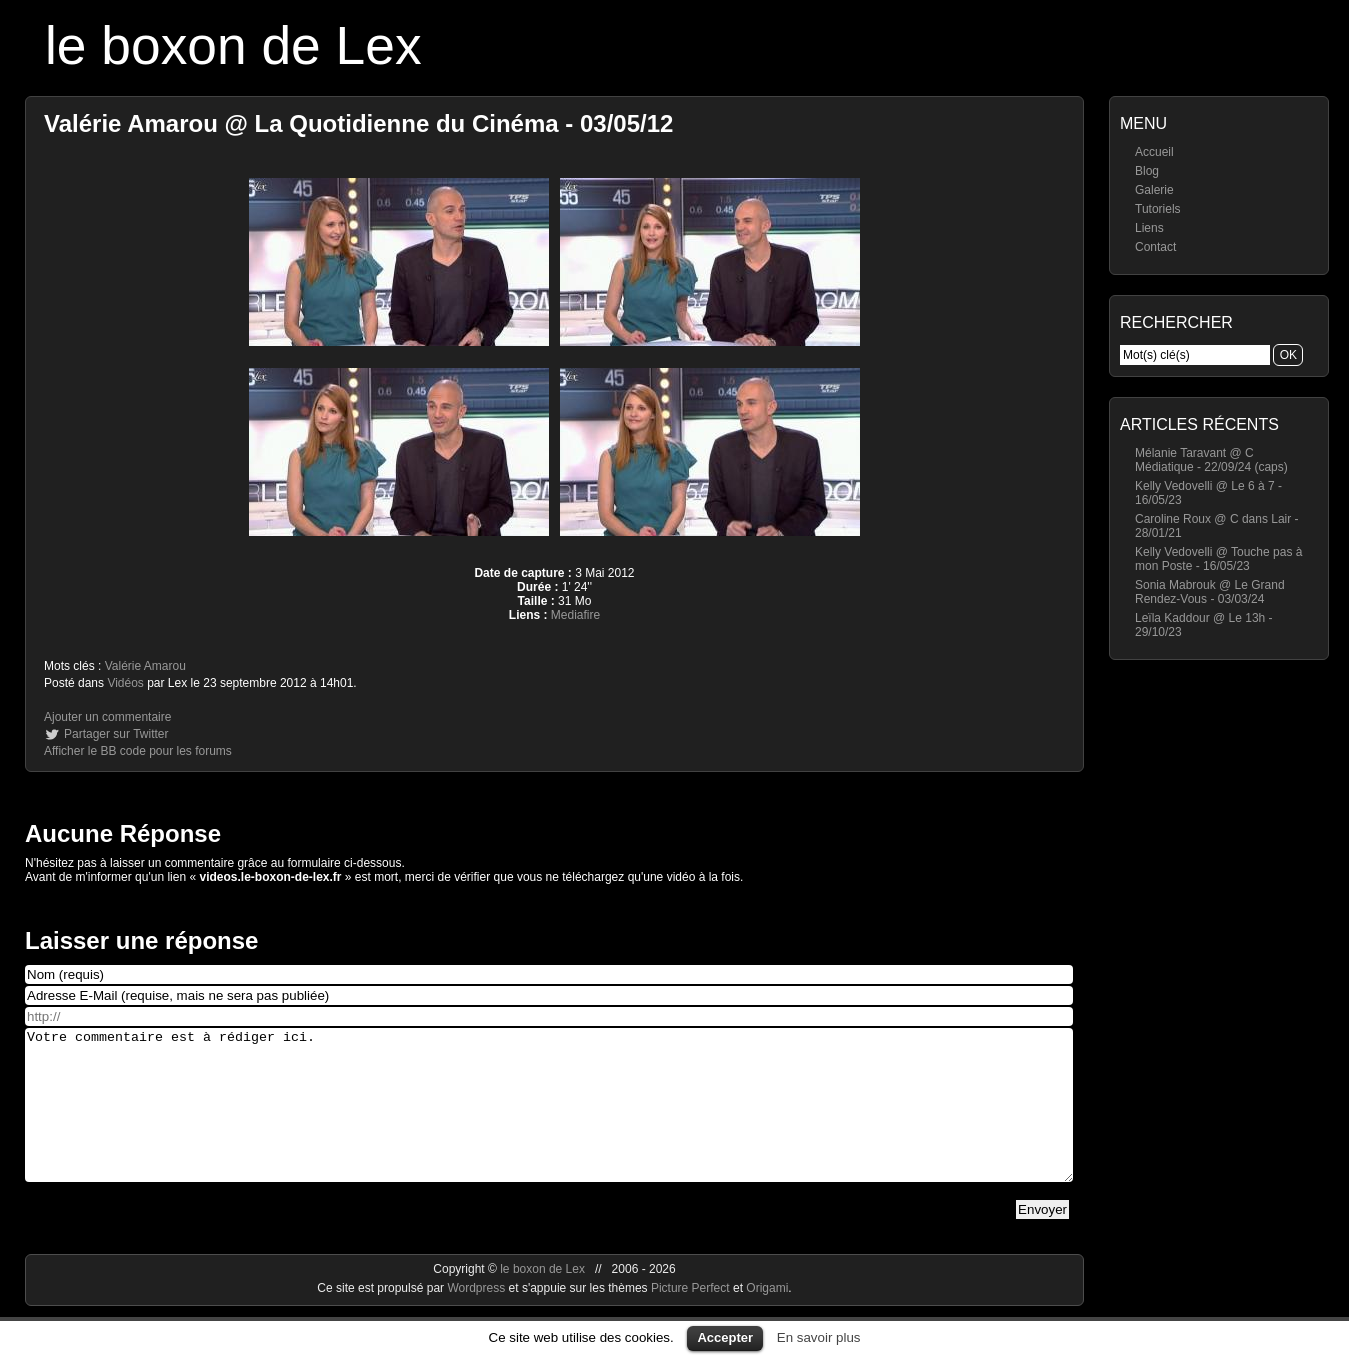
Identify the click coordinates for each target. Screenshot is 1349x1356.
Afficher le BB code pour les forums (138, 751)
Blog (1147, 171)
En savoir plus (819, 1337)
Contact (1155, 247)
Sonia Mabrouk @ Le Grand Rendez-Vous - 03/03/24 (1210, 592)
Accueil (1154, 152)
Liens (1149, 228)
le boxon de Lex (233, 45)
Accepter (725, 1337)
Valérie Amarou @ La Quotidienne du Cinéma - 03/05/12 (358, 123)
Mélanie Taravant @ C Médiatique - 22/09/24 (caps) (1211, 460)
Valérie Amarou (145, 666)
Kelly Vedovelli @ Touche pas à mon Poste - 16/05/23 (1218, 559)
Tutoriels (1158, 209)
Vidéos (125, 683)
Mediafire (575, 615)
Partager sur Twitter (116, 734)
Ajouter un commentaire (107, 717)
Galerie (1154, 190)
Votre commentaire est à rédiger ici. (549, 1120)
